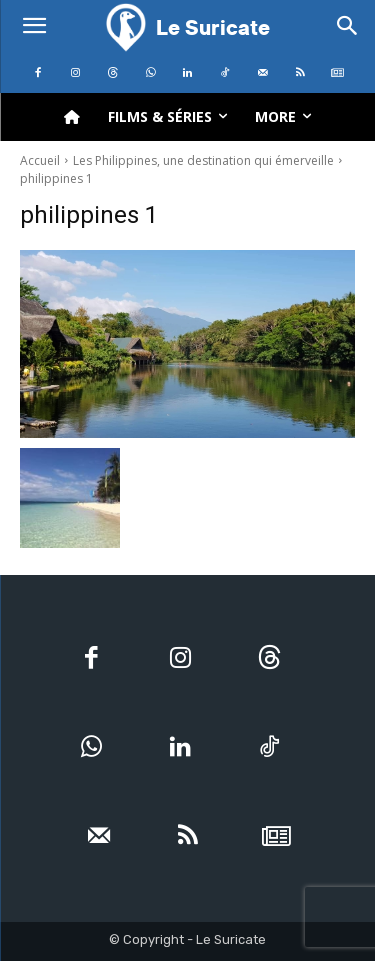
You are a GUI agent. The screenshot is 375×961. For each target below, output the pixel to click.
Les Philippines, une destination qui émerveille (203, 160)
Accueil (40, 160)
